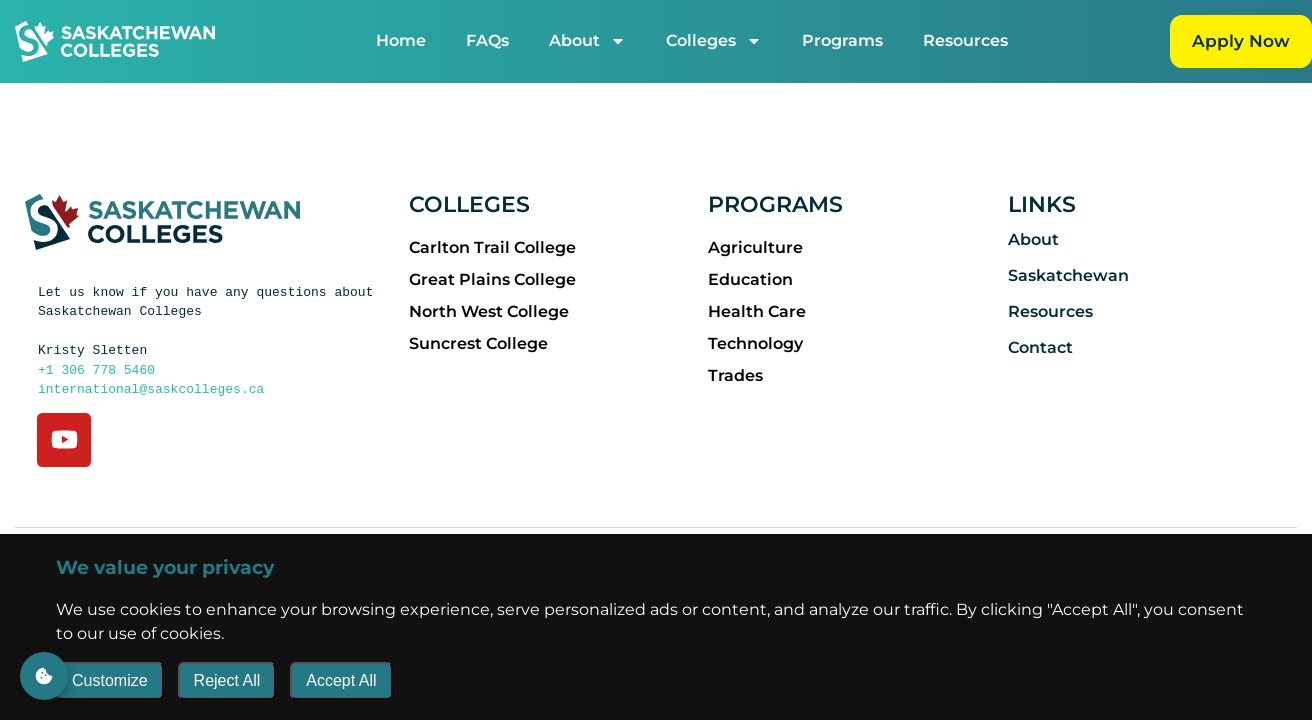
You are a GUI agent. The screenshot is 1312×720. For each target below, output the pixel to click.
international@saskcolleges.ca (151, 388)
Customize (110, 680)
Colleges (713, 41)
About (586, 41)
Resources (964, 40)
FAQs (486, 40)
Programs (841, 40)
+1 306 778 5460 (96, 369)
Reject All (227, 680)
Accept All (341, 680)
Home (400, 40)
